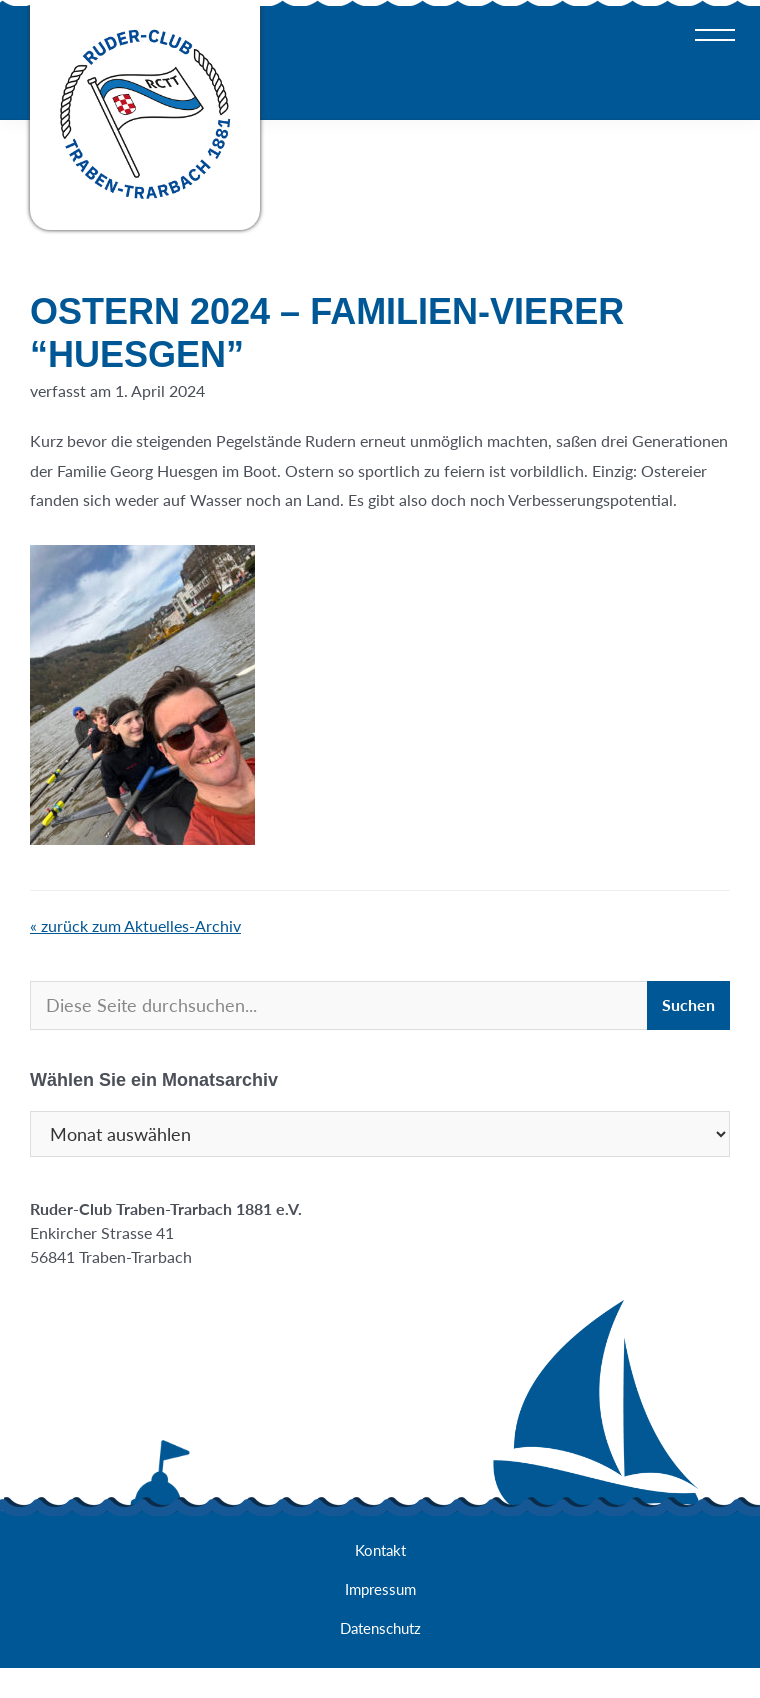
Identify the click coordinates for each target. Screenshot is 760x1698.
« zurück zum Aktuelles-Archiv (135, 925)
